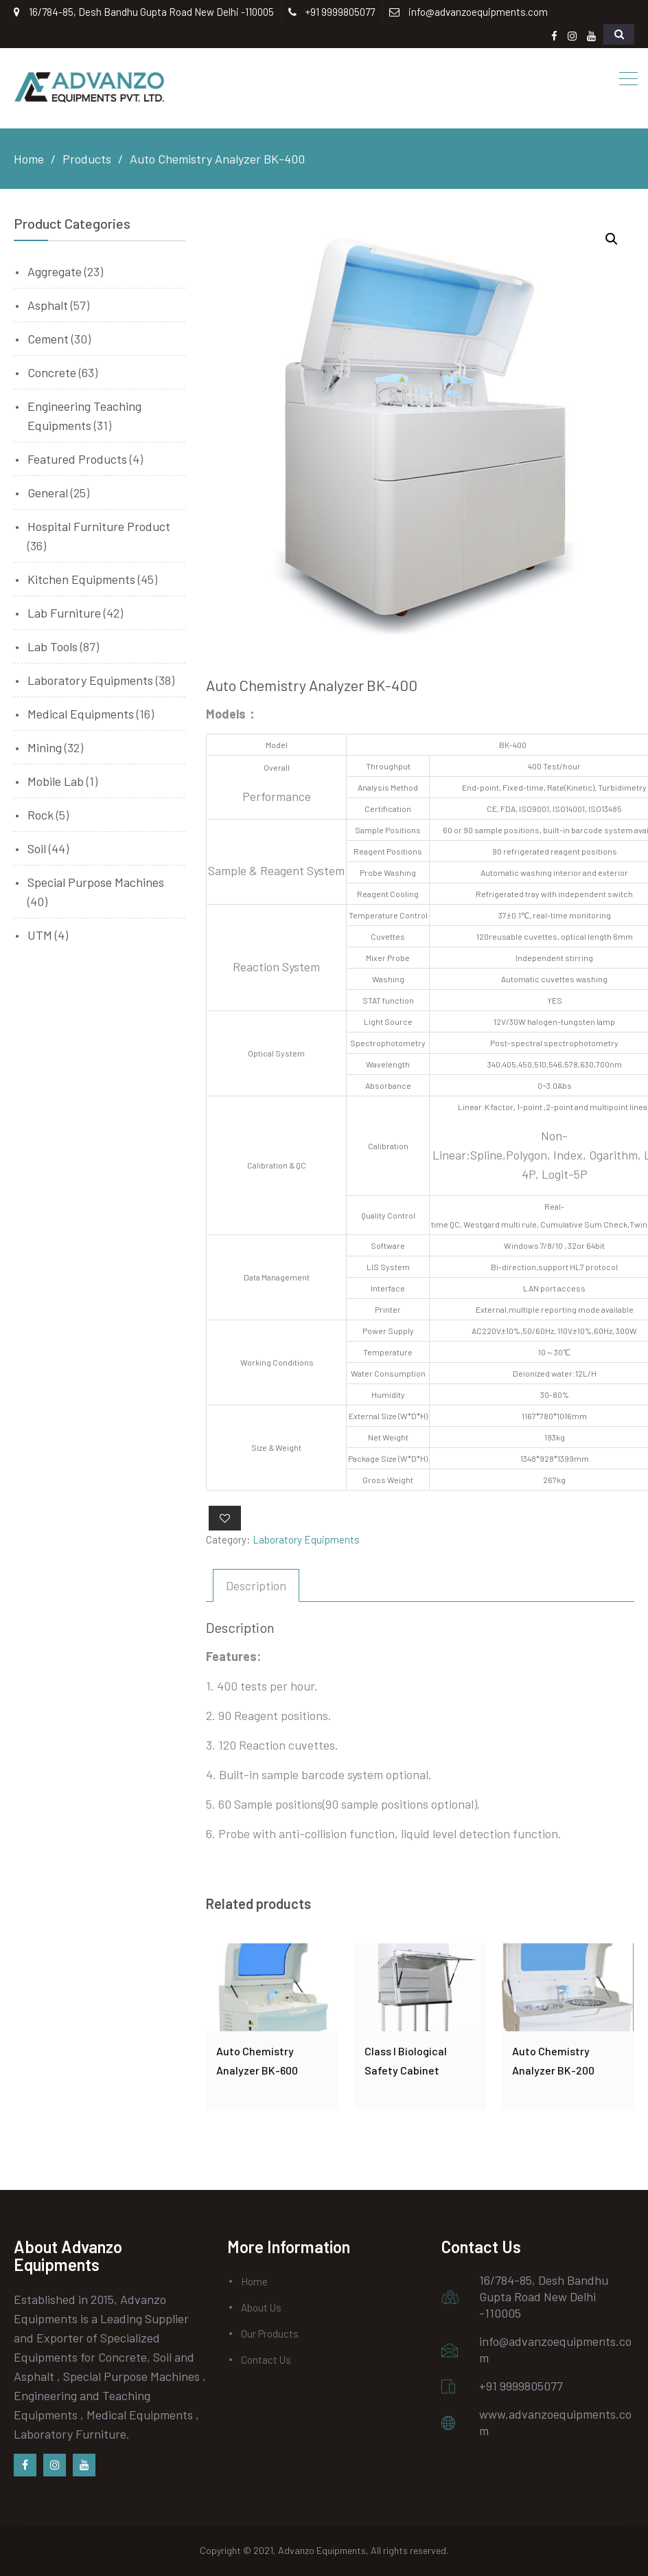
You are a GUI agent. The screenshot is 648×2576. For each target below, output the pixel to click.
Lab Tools (52, 646)
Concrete (51, 372)
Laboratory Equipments (306, 1539)
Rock (40, 814)
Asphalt (47, 305)
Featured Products (77, 458)
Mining (44, 747)
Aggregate (54, 271)
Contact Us (266, 2359)
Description (256, 1585)
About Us (261, 2307)
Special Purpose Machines (95, 882)
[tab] (256, 1585)
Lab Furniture (64, 612)
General (47, 492)
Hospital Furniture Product (98, 526)
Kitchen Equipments (81, 579)
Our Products (270, 2333)
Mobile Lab (55, 781)
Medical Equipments (80, 713)
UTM (39, 934)
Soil (36, 848)
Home (254, 2281)
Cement (48, 338)
